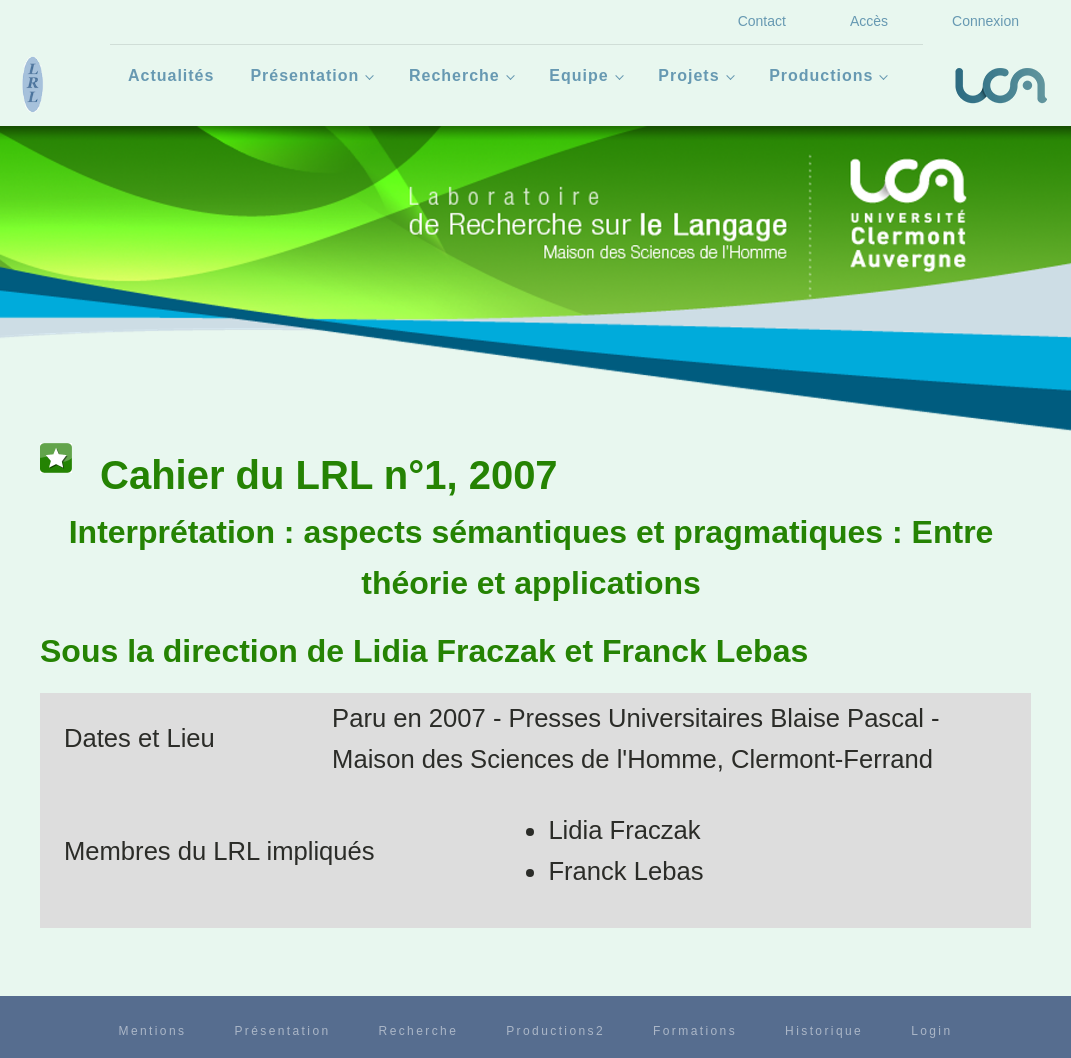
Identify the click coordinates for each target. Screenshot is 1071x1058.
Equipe (578, 75)
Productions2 (555, 1031)
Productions (821, 75)
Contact (762, 21)
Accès (869, 21)
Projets (688, 75)
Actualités (171, 75)
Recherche (454, 75)
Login (931, 1031)
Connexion (985, 21)
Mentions (152, 1031)
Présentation (304, 75)
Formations (695, 1031)
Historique (824, 1031)
